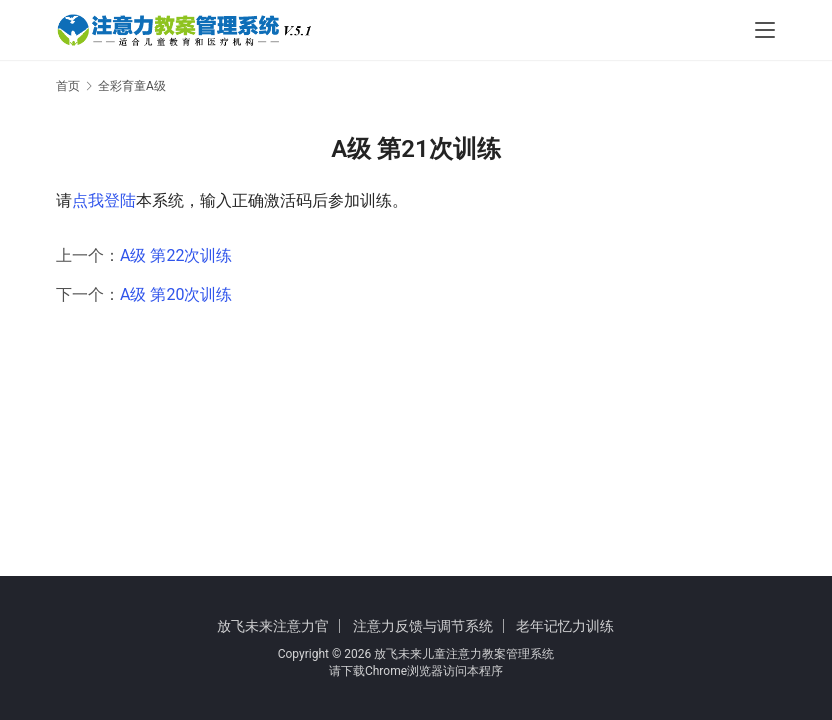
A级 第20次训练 (176, 294)
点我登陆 (104, 200)
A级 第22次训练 (176, 255)
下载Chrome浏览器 (392, 671)
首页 (68, 86)
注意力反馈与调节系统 (423, 626)
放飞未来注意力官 (273, 626)
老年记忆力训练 (565, 626)
